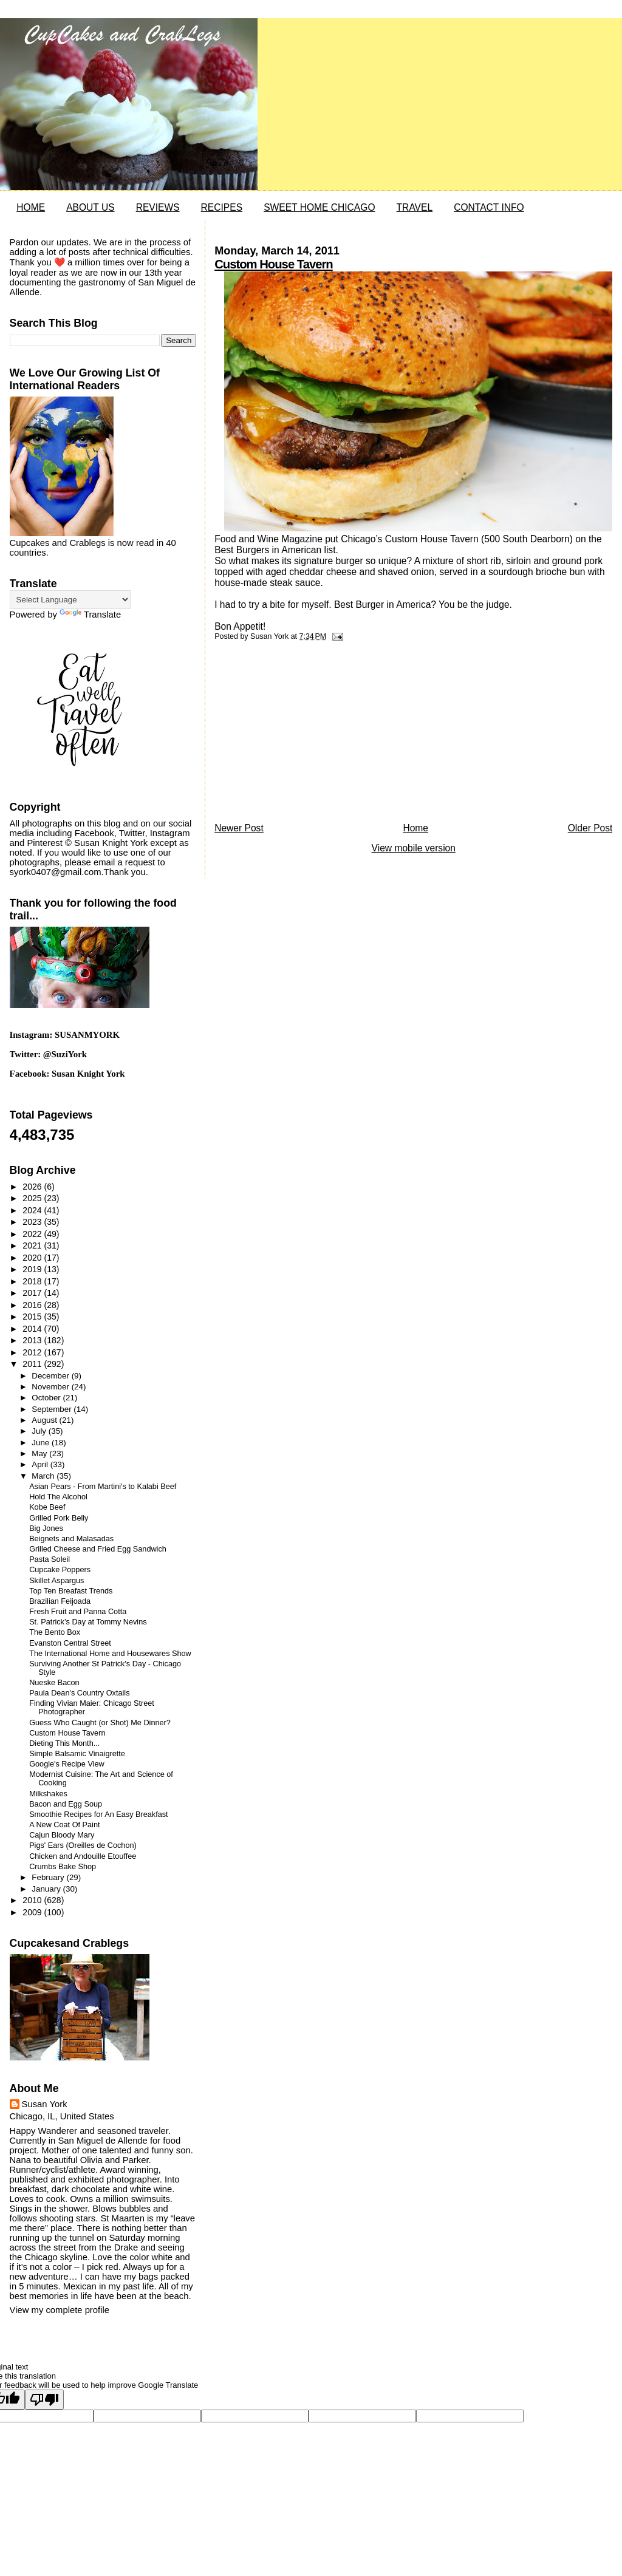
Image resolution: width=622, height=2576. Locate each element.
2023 (33, 1222)
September (52, 1409)
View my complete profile (59, 2310)
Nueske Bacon (54, 1682)
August (45, 1420)
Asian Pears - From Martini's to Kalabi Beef (102, 1486)
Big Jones (46, 1528)
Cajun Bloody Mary (61, 1835)
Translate (90, 614)
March (44, 1476)
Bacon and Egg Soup (65, 1804)
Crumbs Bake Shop (62, 1866)
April (41, 1464)
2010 (33, 1900)
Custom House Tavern (273, 264)
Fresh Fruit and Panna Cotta (77, 1611)
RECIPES (221, 207)
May (40, 1453)
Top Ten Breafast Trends (70, 1591)
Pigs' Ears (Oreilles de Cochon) (83, 1845)
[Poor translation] (44, 2400)
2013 (33, 1340)
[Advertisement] (305, 735)
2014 (33, 1329)
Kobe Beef (47, 1507)
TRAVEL (415, 207)
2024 (33, 1210)
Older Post (590, 828)
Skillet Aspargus (56, 1580)
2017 (33, 1293)
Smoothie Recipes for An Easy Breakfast (98, 1814)
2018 (33, 1281)
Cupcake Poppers (60, 1570)
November (51, 1386)
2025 (33, 1198)
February (49, 1877)
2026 (33, 1186)
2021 (33, 1245)
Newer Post (239, 828)
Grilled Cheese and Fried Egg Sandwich (97, 1549)
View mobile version (414, 848)
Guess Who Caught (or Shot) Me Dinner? (100, 1723)
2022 (33, 1234)
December (51, 1375)
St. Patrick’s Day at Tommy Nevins (87, 1622)
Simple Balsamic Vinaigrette (77, 1754)
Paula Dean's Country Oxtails (79, 1693)
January (47, 1888)
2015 (33, 1316)
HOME (30, 207)
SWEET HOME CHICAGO (319, 207)
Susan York (44, 2104)
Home (415, 828)
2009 (33, 1912)
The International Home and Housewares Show (110, 1653)
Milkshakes (48, 1794)
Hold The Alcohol (58, 1497)
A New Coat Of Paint (64, 1825)
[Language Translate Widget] (70, 599)
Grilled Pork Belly (58, 1518)
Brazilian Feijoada (60, 1601)
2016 (33, 1305)
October (47, 1397)
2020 (33, 1257)
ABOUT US (90, 207)
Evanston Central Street (70, 1643)
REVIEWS (158, 207)
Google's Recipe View (66, 1764)
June (42, 1442)
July (40, 1431)
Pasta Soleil (49, 1559)
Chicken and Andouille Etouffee (82, 1856)
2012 (33, 1352)
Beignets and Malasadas (71, 1539)
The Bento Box (54, 1632)
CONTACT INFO (489, 207)
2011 (33, 1364)
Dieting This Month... (64, 1743)
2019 (33, 1269)
